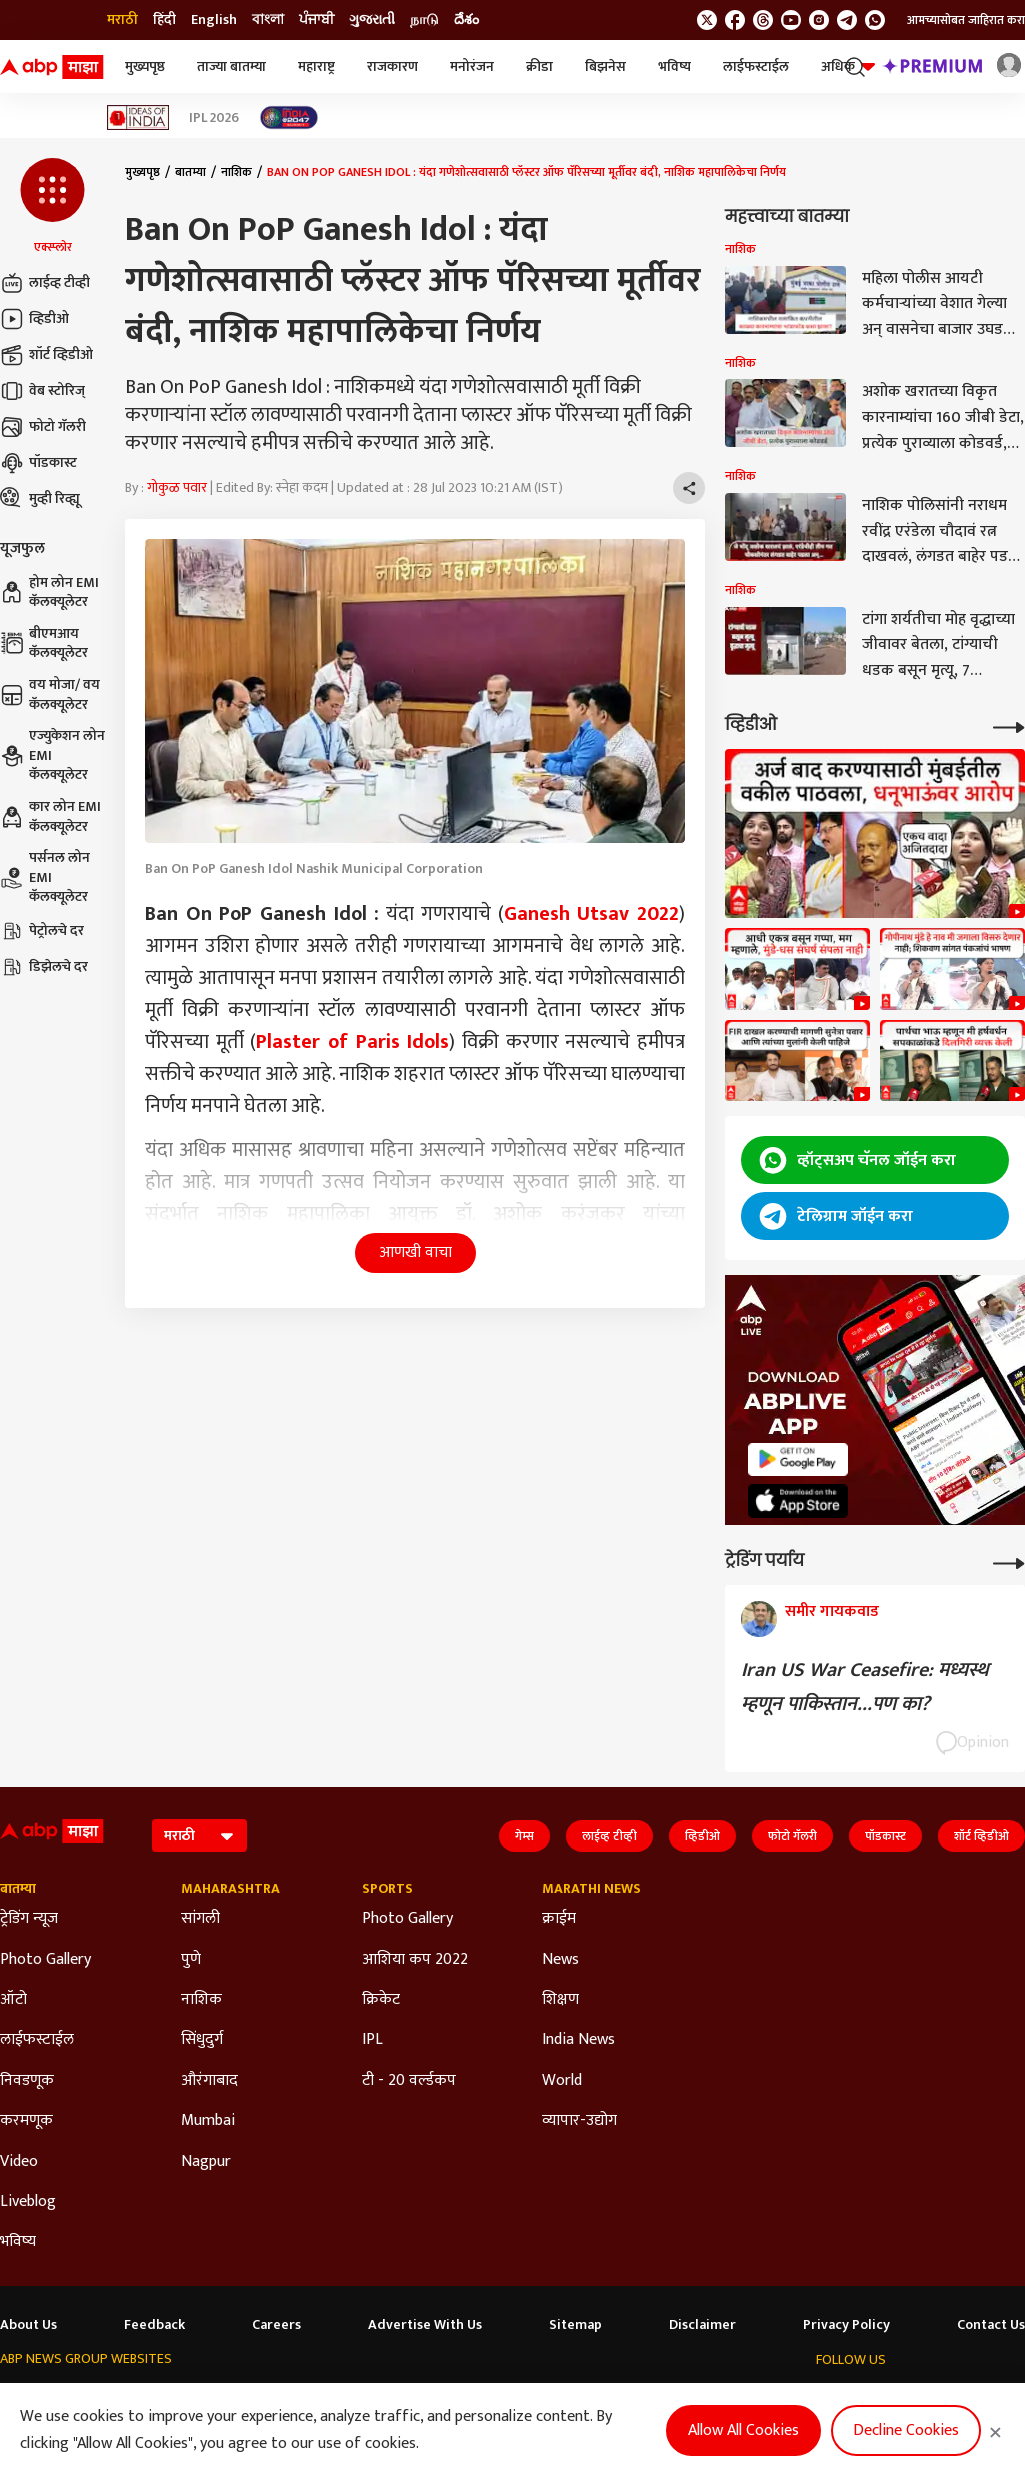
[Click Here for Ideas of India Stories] (138, 117)
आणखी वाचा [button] (415, 1252)
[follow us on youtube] (791, 20)
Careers (276, 2325)
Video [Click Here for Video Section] (19, 2162)
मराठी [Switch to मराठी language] (122, 20)
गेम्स (524, 1836)
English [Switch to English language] (214, 20)
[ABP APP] (798, 1459)
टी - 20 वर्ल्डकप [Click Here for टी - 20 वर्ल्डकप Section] (409, 2081)
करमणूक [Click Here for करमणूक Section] (26, 2121)
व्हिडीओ (34, 319)
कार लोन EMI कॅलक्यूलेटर (50, 816)
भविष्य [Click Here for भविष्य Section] (18, 2242)
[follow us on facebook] (735, 20)
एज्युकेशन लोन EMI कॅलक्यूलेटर (52, 755)
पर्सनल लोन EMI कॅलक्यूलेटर (45, 877)
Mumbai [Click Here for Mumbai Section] (208, 2121)
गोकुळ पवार (177, 487)
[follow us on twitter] (707, 20)
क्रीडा (539, 66)
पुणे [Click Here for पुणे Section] (191, 1960)
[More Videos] (1009, 725)
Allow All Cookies (743, 2430)
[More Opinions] (1009, 1561)
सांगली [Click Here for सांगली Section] (200, 1919)
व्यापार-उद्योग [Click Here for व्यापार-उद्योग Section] (579, 2121)
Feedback (154, 2325)
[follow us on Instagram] (819, 20)
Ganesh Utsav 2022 (591, 914)
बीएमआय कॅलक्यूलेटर (44, 643)
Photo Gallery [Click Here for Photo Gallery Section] (45, 1960)
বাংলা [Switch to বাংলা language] (268, 20)
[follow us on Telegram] (847, 20)
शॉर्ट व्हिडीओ (46, 355)
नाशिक (236, 172)
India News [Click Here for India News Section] (578, 2040)
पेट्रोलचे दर (42, 931)
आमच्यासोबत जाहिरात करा (966, 20)
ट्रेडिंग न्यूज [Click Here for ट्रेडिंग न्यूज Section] (29, 1919)
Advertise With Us (425, 2325)
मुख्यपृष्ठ (145, 66)
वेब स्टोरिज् (42, 391)
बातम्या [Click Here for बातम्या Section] (18, 1889)
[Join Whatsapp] (875, 20)
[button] (52, 207)
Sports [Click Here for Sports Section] (387, 1889)
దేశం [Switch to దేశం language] (466, 20)
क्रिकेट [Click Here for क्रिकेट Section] (381, 2000)
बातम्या (190, 172)
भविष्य (674, 66)
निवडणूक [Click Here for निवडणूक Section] (27, 2081)
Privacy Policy (846, 2325)
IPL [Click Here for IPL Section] (372, 2040)
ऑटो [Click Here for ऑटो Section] (13, 2000)
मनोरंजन (472, 66)
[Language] (199, 1835)
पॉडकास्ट (38, 463)
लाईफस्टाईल (756, 66)
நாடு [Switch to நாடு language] (424, 20)
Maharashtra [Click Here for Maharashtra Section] (230, 1889)
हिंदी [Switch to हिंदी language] (164, 20)
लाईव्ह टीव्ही (45, 283)
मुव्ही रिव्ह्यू (40, 499)
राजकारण (392, 66)
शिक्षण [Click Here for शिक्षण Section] (560, 2000)
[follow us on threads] (763, 20)
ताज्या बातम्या (231, 66)
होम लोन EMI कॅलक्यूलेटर (49, 592)
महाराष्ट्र (316, 66)
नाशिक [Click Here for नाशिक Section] (201, 2000)
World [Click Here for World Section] (562, 2081)
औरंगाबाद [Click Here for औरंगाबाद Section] (209, 2081)
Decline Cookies (906, 2430)
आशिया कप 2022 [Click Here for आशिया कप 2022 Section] (415, 1960)
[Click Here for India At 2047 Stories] (289, 117)
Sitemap (575, 2325)
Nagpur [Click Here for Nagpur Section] (206, 2162)
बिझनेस (605, 66)
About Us (28, 2325)
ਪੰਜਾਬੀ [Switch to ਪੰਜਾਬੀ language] (316, 20)
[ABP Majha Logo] (52, 67)
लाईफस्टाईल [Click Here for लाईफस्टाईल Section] (37, 2040)
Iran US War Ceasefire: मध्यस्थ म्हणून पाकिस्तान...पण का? (865, 1687)
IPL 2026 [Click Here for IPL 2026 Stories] (214, 118)
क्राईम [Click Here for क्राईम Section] (559, 1919)
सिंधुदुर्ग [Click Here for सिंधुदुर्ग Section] (202, 2040)
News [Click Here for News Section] (560, 1960)
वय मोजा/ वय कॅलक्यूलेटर (50, 694)
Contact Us (991, 2325)
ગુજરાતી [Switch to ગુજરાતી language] (372, 20)
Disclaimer (702, 2325)
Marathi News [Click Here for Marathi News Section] (591, 1889)
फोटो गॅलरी (43, 427)
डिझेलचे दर (44, 967)
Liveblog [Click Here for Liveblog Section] (28, 2202)
